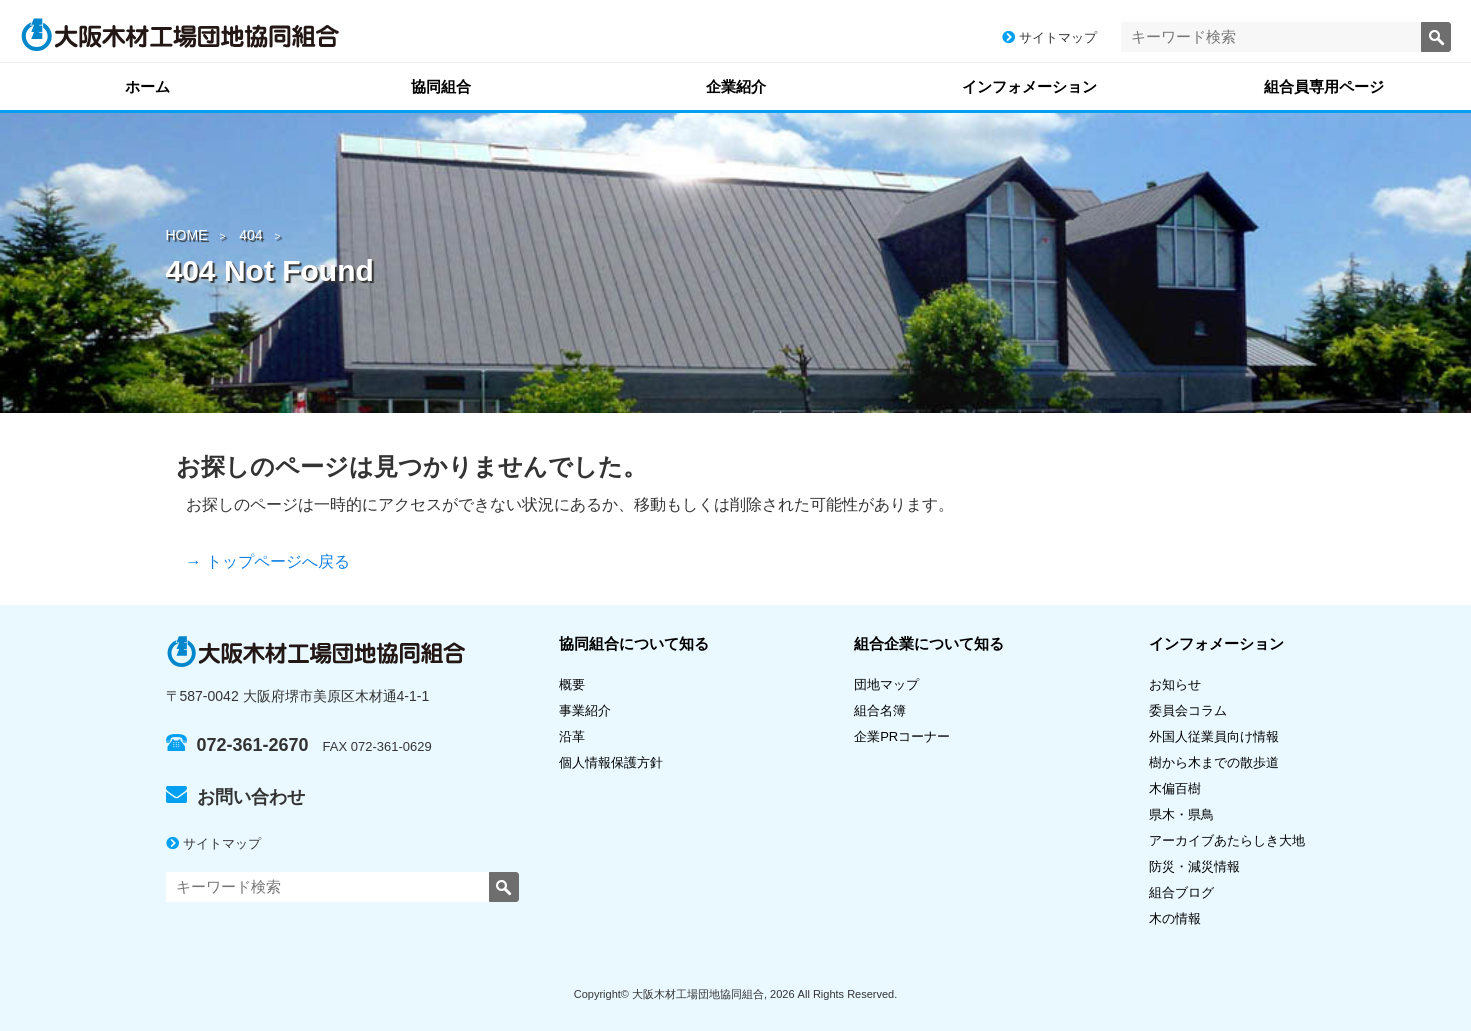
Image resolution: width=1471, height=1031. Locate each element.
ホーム (147, 86)
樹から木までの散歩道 (1214, 762)
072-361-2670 (237, 745)
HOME (187, 235)
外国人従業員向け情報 (1214, 736)
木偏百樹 (1175, 788)
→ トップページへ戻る (268, 561)
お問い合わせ (235, 797)
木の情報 (1175, 918)
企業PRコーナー (902, 736)
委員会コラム (1188, 710)
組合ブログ (1181, 892)
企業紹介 (736, 86)
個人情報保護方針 (611, 762)
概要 (572, 684)
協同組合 (441, 86)
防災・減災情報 (1194, 866)
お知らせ (1175, 684)
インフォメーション (1029, 86)
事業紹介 (585, 710)
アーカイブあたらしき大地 (1227, 840)
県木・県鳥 (1188, 814)
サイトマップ (1049, 37)
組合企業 (929, 643)
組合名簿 (886, 710)
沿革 (572, 736)
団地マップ (886, 684)
